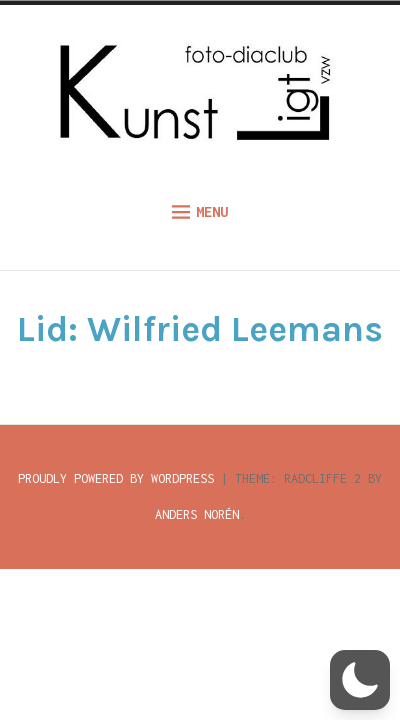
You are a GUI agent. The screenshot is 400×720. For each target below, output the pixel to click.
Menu (200, 212)
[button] (360, 680)
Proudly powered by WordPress (116, 478)
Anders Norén (197, 514)
